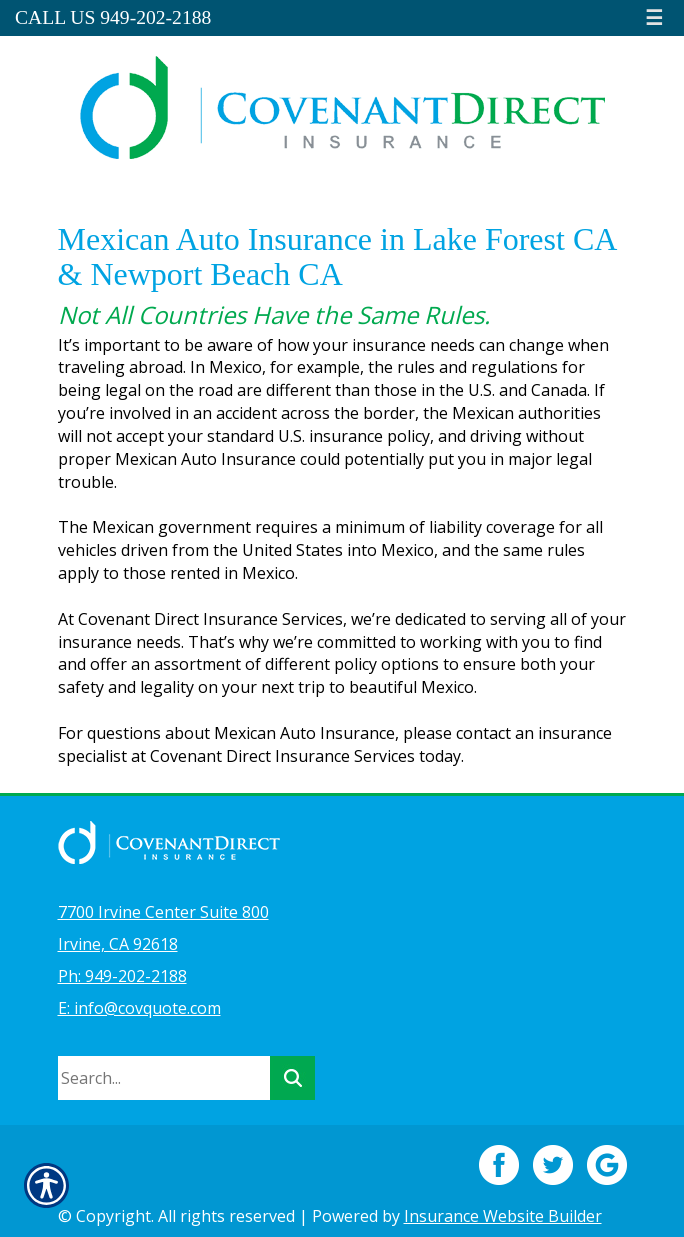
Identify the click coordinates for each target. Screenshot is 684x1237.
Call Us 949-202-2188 (113, 17)
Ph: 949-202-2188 (122, 976)
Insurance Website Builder (503, 1216)
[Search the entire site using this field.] (164, 1078)
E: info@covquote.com (139, 1008)
